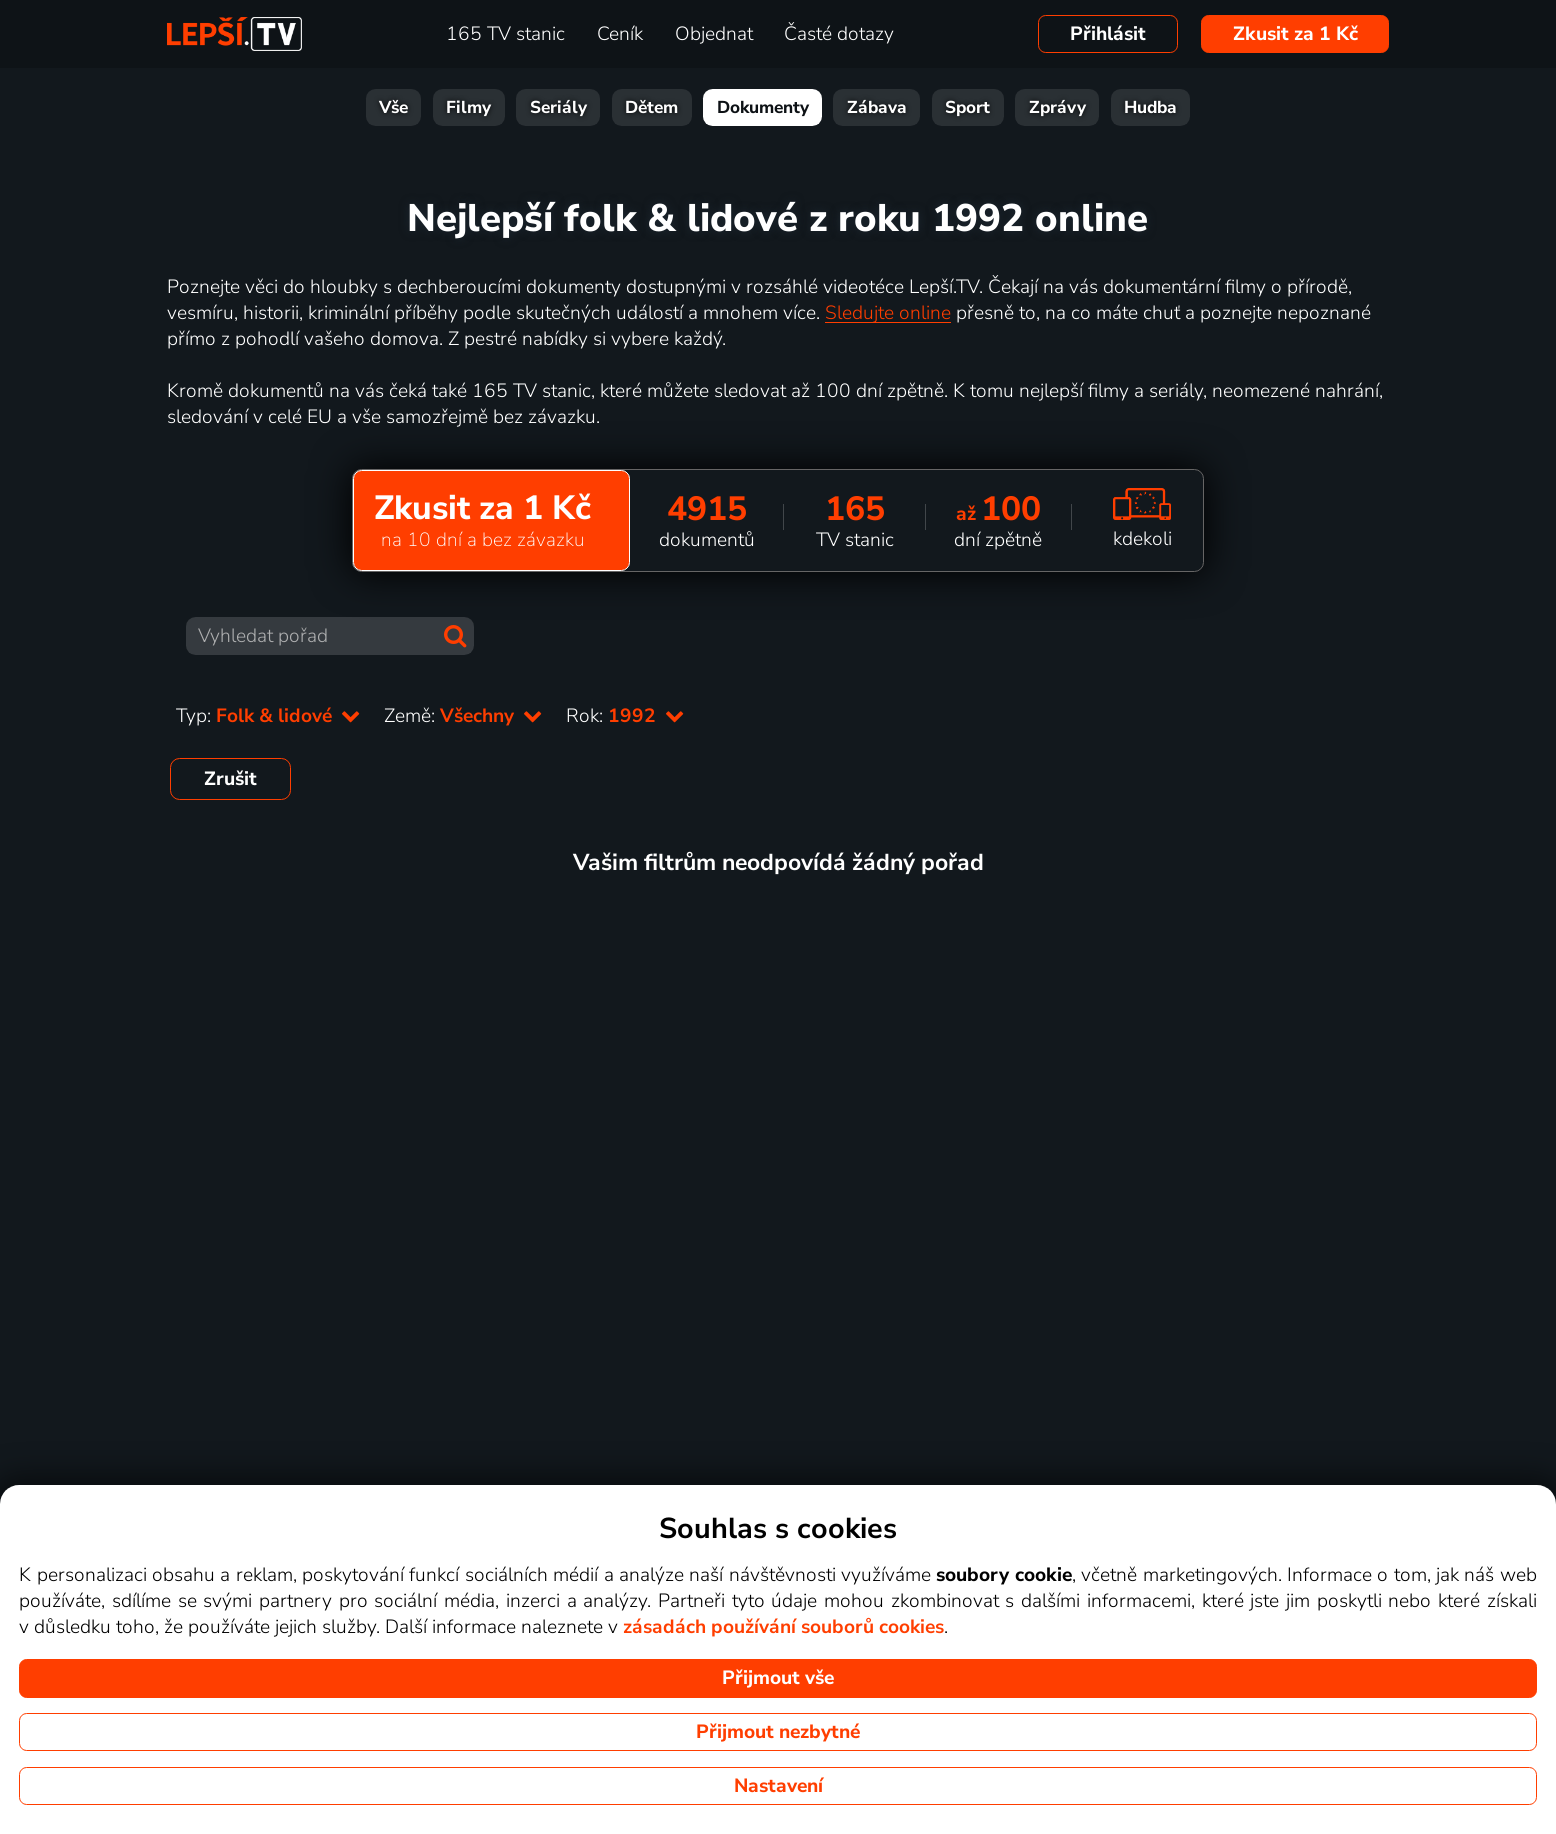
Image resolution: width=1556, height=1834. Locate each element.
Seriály (558, 107)
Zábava (877, 107)
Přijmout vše (778, 1678)
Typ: (268, 716)
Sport (967, 107)
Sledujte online (888, 313)
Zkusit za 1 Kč (1295, 34)
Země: (463, 716)
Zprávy (1057, 107)
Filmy (468, 107)
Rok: (625, 716)
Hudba (1150, 107)
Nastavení (778, 1786)
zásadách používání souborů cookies (783, 1627)
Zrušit (230, 779)
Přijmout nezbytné (778, 1732)
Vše (393, 107)
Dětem (651, 107)
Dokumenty (763, 107)
